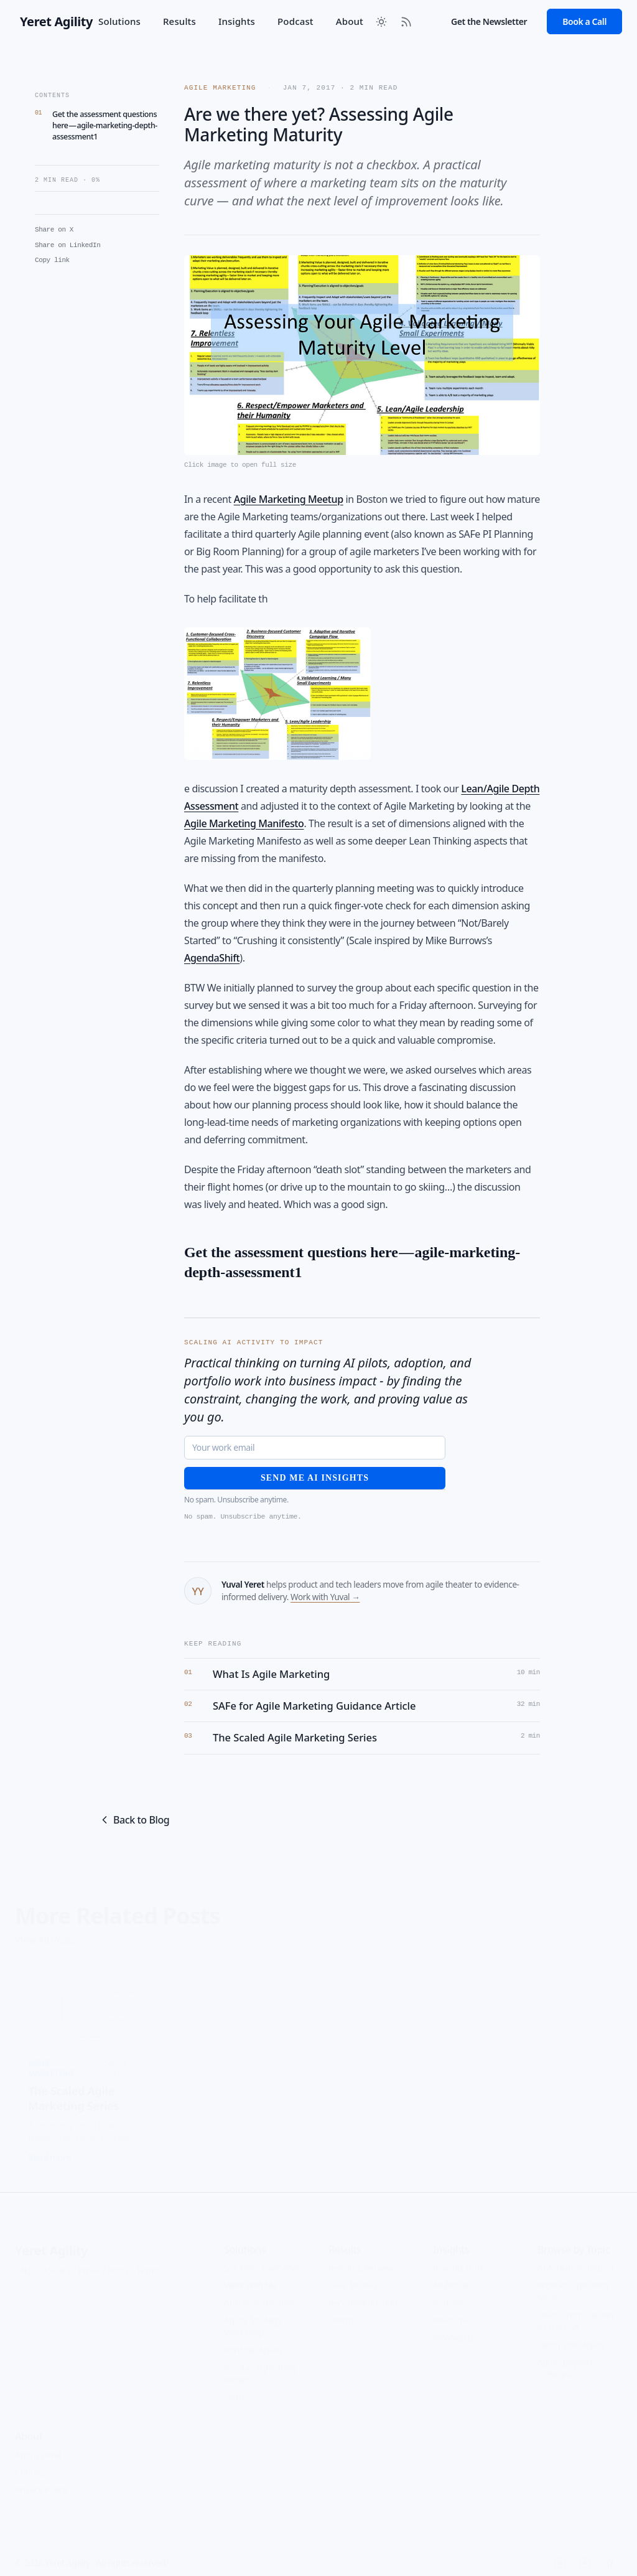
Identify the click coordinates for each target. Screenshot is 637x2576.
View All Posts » (48, 1930)
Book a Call (584, 21)
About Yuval (38, 2446)
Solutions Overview (260, 2259)
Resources (453, 2311)
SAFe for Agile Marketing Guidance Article (314, 1706)
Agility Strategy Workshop (253, 2317)
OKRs (234, 2388)
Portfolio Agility (253, 2341)
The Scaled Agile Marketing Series (295, 1738)
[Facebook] (609, 2554)
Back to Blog (133, 1820)
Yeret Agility (51, 2241)
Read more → (54, 2148)
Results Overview (361, 2259)
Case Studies (352, 2276)
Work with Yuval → (325, 1597)
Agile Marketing (222, 87)
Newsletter (454, 2329)
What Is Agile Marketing (271, 1674)
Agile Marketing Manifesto (244, 823)
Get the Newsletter (489, 21)
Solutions (119, 21)
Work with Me (250, 2276)
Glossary (54, 2261)
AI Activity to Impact (575, 2259)
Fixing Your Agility (571, 2336)
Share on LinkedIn (67, 245)
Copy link (52, 260)
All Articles (452, 2276)
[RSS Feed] (406, 21)
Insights (236, 21)
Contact (30, 2463)
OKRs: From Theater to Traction (576, 2312)
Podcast (295, 21)
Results (179, 21)
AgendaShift (211, 958)
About (349, 21)
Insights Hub (457, 2259)
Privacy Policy (103, 2261)
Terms (148, 2261)
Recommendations (364, 2294)
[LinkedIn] (559, 2554)
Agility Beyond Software (564, 2360)
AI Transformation (259, 2294)
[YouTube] (584, 2554)
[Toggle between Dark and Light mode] (381, 21)
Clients (341, 2311)
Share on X (54, 229)
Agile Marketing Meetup (288, 499)
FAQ (22, 2261)
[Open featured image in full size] (362, 363)
